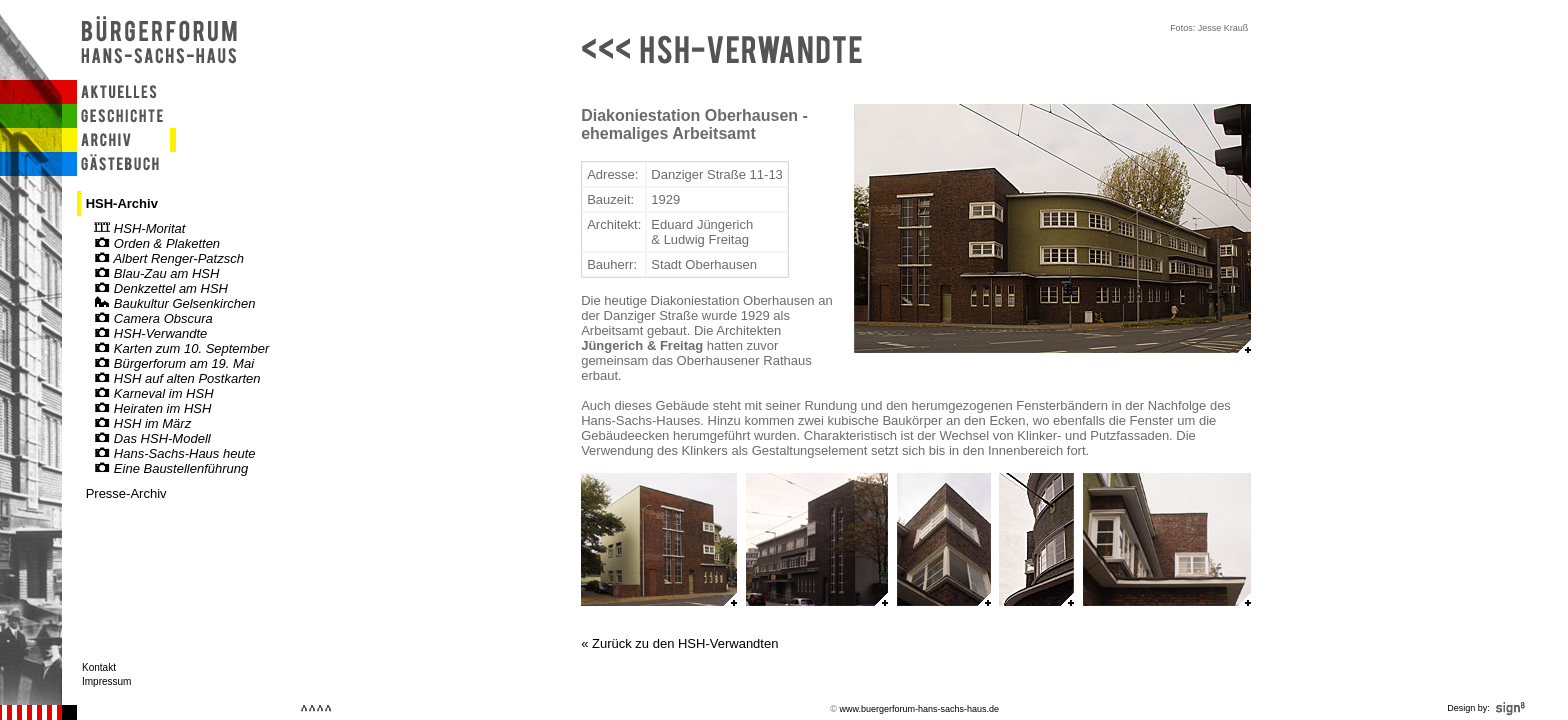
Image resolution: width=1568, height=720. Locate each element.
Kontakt (99, 667)
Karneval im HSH (153, 393)
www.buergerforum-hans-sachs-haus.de (919, 709)
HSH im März (142, 423)
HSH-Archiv (122, 203)
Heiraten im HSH (152, 408)
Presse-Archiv (126, 493)
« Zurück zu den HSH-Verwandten (679, 643)
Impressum (106, 681)
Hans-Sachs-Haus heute (174, 453)
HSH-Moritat (139, 228)
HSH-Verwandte (150, 333)
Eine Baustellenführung (171, 468)
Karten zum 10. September (181, 348)
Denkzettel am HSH (161, 288)
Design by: (1488, 708)
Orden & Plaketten (157, 243)
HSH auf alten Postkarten (177, 378)
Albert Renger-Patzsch (169, 258)
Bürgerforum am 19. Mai (174, 363)
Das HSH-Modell (152, 438)
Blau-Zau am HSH (156, 273)
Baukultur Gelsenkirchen (174, 303)
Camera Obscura (153, 318)
